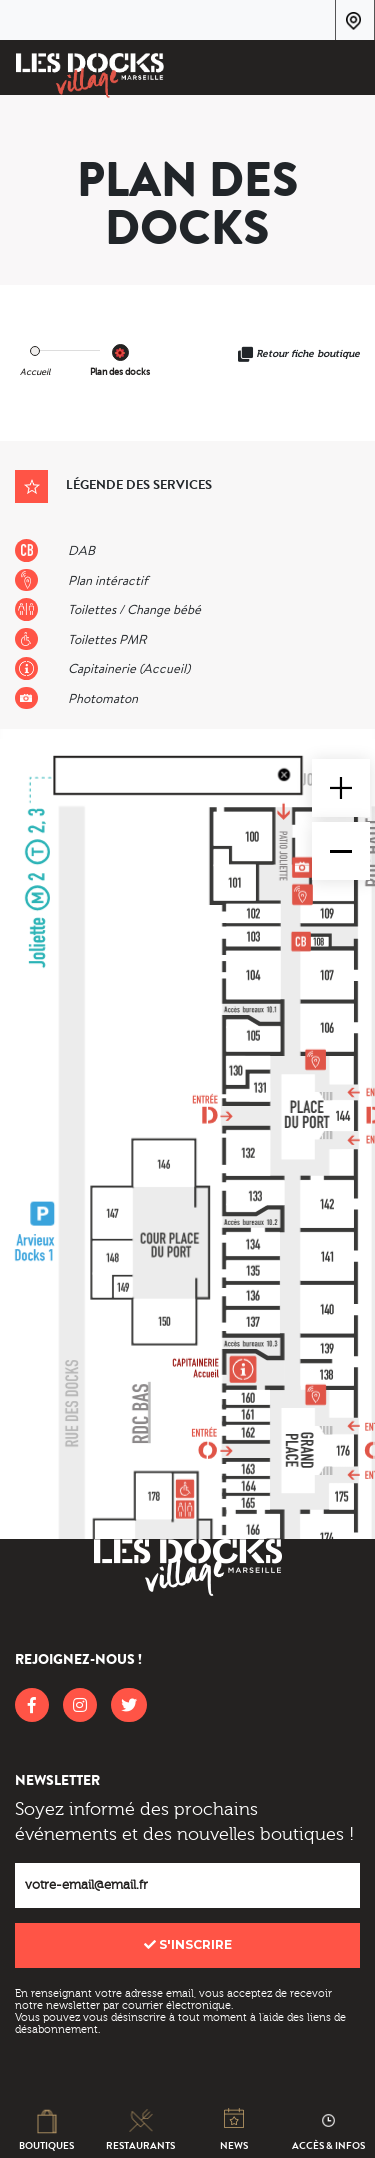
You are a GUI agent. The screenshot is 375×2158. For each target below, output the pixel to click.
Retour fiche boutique (308, 354)
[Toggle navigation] (346, 71)
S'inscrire (188, 1944)
